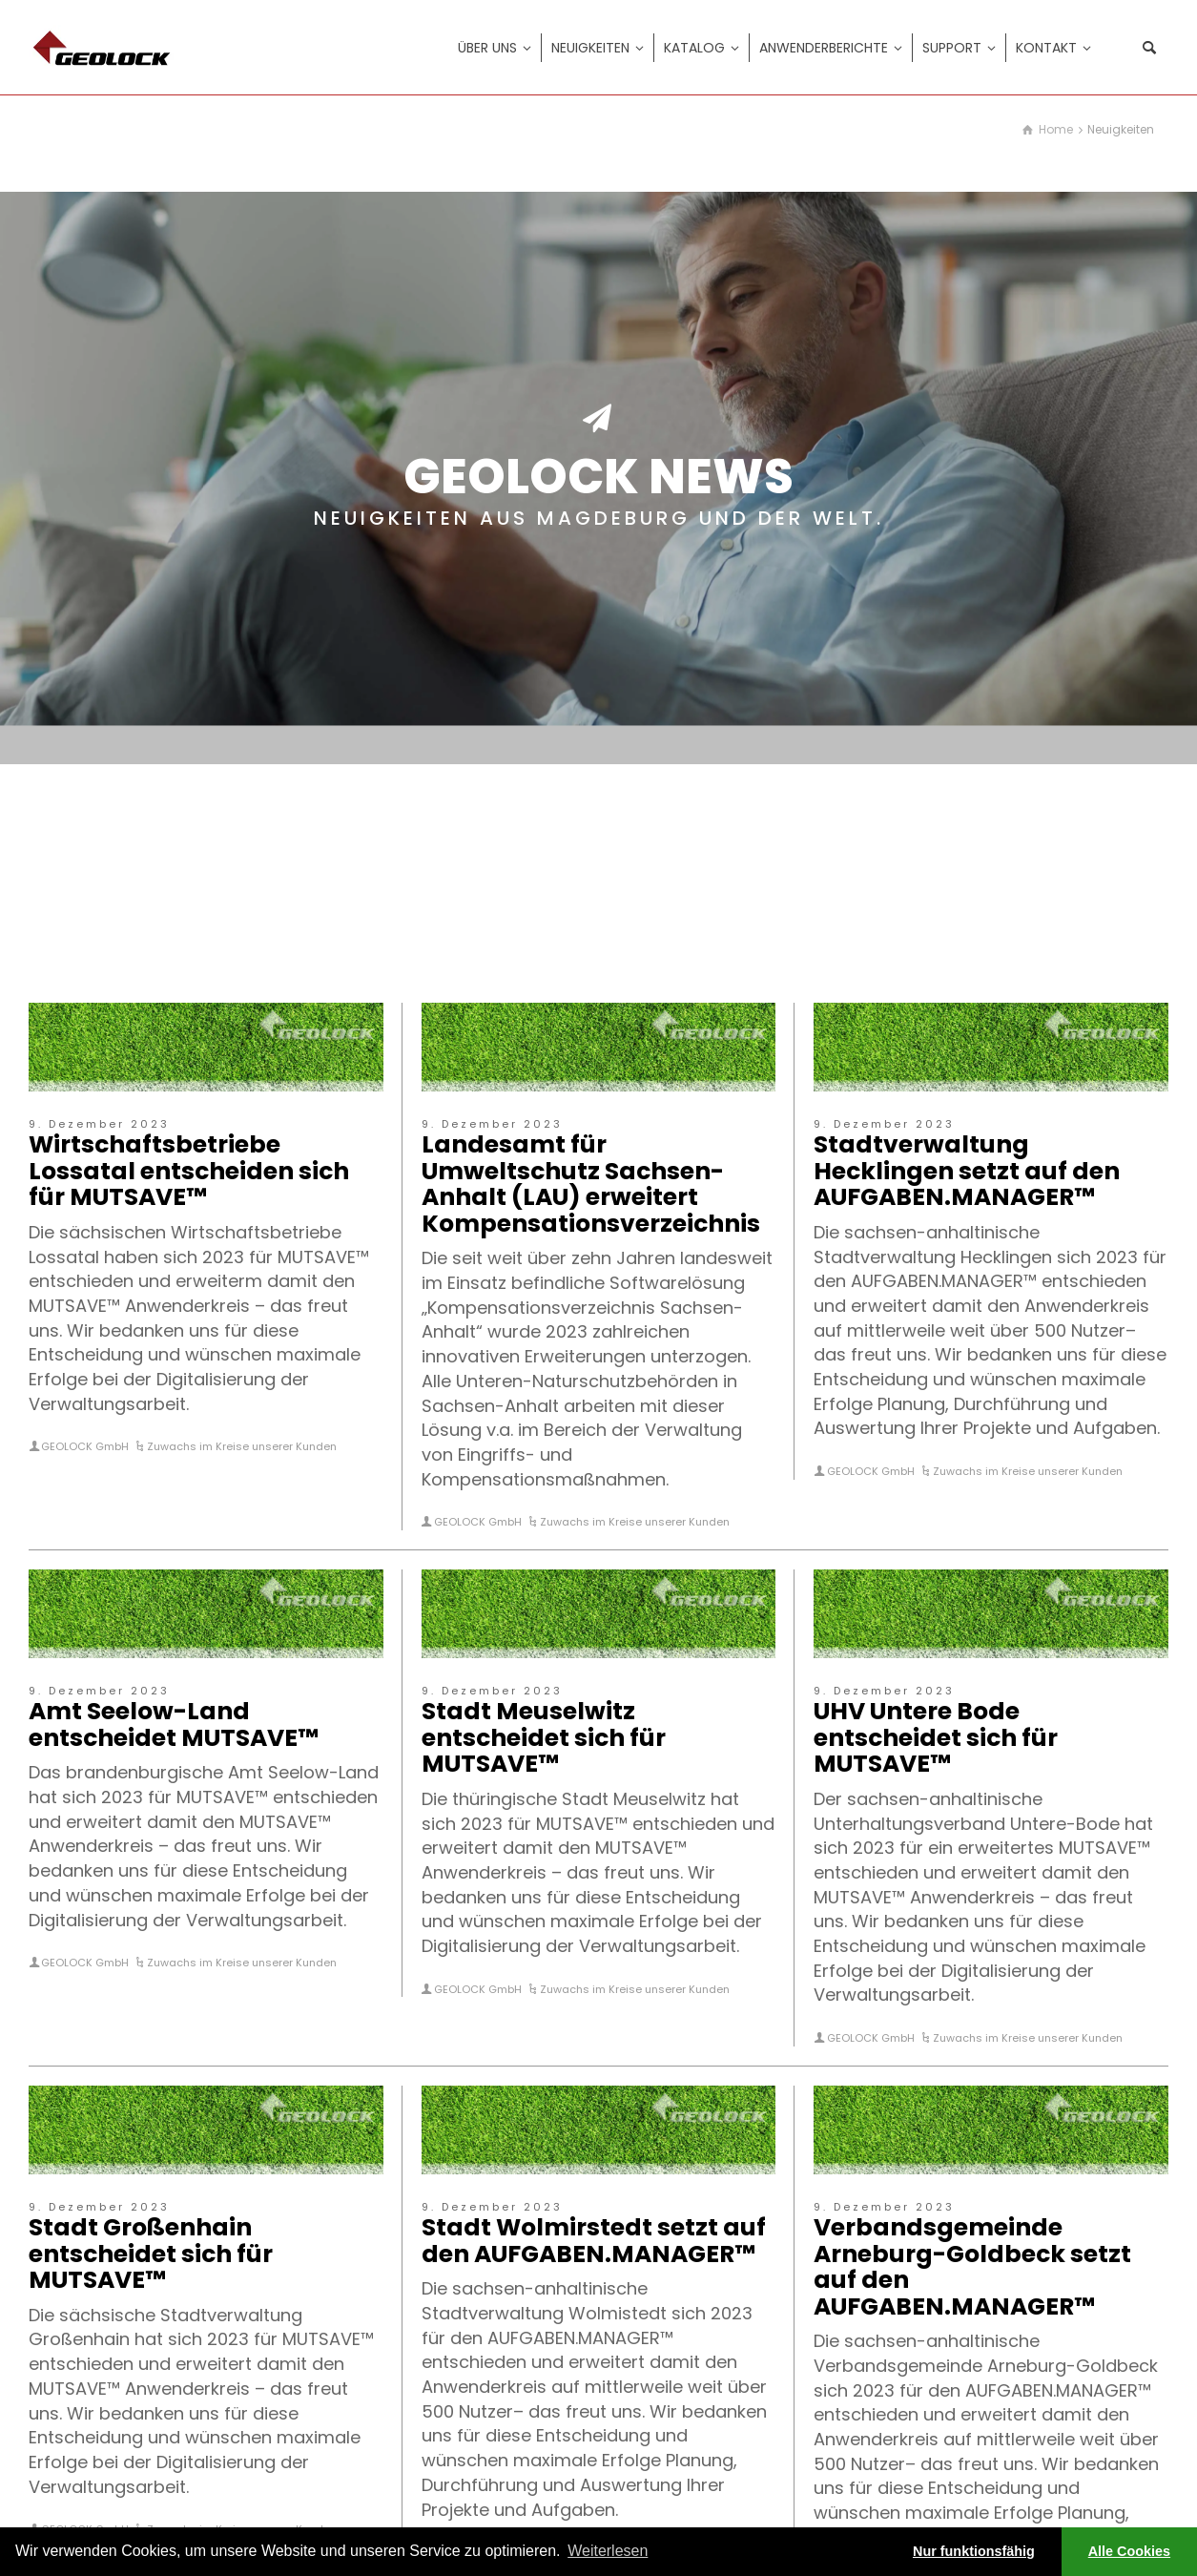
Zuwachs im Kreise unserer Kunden (242, 1446)
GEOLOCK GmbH (85, 1446)
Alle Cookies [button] (1129, 2551)
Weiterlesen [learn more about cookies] (608, 2551)
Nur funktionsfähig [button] (974, 2551)
